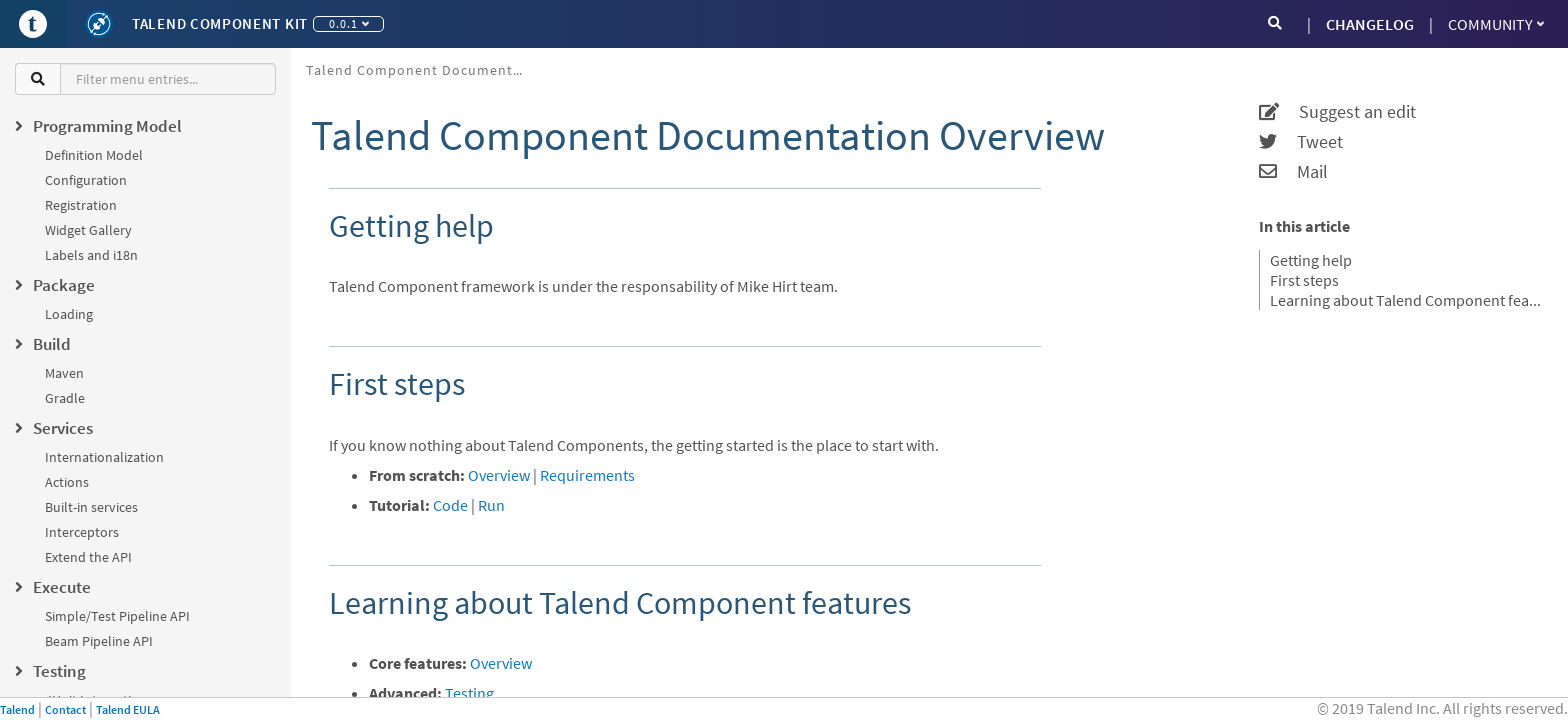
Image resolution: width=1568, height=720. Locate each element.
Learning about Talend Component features (1406, 300)
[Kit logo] (99, 24)
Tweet (1301, 142)
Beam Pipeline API (99, 641)
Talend (17, 709)
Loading (69, 314)
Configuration (86, 180)
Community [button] (1496, 24)
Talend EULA (128, 709)
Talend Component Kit (220, 23)
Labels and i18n (91, 255)
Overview (499, 475)
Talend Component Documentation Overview (423, 70)
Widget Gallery (88, 230)
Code (450, 505)
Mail (1293, 172)
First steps (1304, 280)
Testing (469, 693)
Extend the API (88, 557)
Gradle (65, 398)
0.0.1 (349, 23)
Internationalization (104, 457)
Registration (81, 205)
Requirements (587, 475)
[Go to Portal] (33, 24)
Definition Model (94, 155)
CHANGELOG (1370, 24)
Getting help (1311, 260)
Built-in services (91, 507)
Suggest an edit (1337, 112)
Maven (64, 373)
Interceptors (82, 532)
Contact (65, 709)
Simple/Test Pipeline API (117, 616)
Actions (67, 482)
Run (491, 505)
